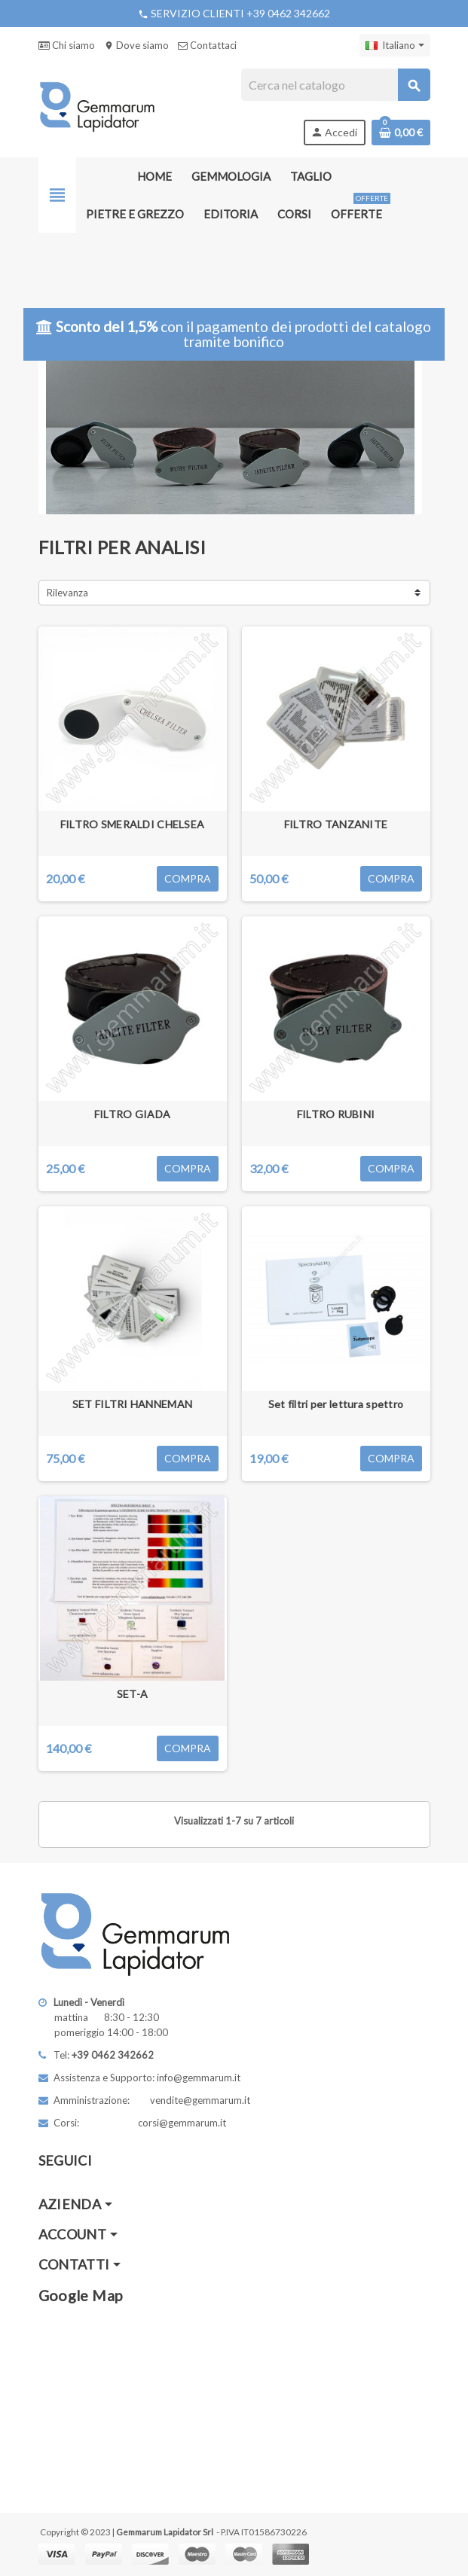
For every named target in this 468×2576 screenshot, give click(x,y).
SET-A (132, 1693)
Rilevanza (67, 593)
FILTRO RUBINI (336, 1114)
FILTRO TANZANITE (335, 824)
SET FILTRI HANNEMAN (132, 1404)
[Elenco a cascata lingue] (394, 45)
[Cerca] (335, 85)
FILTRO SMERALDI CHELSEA (132, 824)
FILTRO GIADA (132, 1114)
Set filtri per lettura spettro (335, 1404)
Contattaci (207, 45)
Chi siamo (66, 45)
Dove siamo (136, 45)
